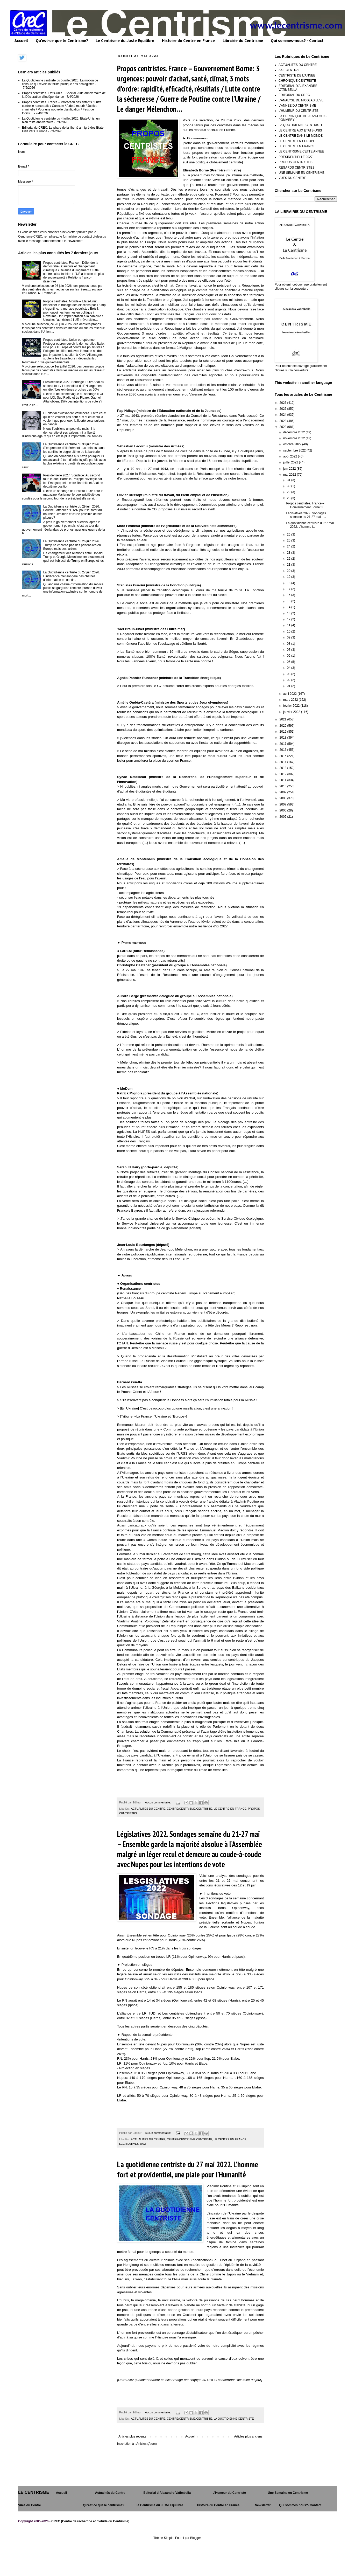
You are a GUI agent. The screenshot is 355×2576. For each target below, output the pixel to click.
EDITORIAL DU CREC (294, 95)
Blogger (195, 2538)
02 (289, 680)
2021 (283, 719)
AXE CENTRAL (289, 70)
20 (289, 571)
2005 (283, 816)
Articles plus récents (132, 2436)
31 (289, 480)
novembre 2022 (294, 438)
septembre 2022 (295, 450)
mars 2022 (291, 700)
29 (289, 492)
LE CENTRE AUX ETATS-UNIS (300, 130)
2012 (283, 774)
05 (289, 662)
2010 (283, 786)
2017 (283, 744)
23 (289, 552)
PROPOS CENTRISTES (296, 162)
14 (289, 607)
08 (289, 643)
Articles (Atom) (146, 2444)
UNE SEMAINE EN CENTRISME (301, 173)
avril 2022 (290, 694)
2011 (283, 780)
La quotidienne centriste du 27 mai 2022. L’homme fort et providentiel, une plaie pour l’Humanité (187, 2169)
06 (289, 655)
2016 (283, 750)
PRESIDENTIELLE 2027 (296, 157)
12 (289, 619)
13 (289, 613)
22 (289, 558)
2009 (283, 792)
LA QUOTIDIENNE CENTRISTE (234, 2418)
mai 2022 (290, 474)
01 (289, 686)
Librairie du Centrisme (243, 40)
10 (289, 631)
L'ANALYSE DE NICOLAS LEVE (301, 100)
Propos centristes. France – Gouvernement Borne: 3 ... (306, 505)
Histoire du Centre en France (188, 40)
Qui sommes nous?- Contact (300, 2505)
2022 (283, 427)
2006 (283, 810)
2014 (283, 762)
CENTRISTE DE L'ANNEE (297, 75)
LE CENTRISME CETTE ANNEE (301, 151)
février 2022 (292, 705)
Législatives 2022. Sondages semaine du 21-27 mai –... (306, 515)
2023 (283, 421)
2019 (283, 731)
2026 (283, 403)
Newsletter (263, 2505)
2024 (283, 414)
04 (289, 668)
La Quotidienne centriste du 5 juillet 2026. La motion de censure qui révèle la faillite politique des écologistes (60, 82)
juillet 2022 (291, 462)
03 (289, 674)
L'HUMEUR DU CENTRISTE (298, 111)
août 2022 (290, 456)
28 (289, 498)
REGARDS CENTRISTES (297, 167)
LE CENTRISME (33, 2492)
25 (289, 540)
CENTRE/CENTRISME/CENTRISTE (189, 1808)
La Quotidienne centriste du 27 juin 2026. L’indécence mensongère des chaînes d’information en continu (71, 576)
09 (289, 637)
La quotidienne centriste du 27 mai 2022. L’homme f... (309, 525)
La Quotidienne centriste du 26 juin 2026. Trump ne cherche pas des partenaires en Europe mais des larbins (72, 545)
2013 (283, 768)
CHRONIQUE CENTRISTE (297, 80)
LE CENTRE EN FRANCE (230, 1808)
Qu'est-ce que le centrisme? (103, 2505)
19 (289, 577)
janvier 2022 (292, 712)
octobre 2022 (292, 444)
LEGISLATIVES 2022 (132, 2143)
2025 (283, 409)
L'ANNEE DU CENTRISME (297, 105)
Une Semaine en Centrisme (288, 2493)
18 (289, 583)
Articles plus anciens (248, 2436)
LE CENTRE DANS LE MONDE (301, 135)
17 (289, 589)
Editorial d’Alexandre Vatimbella (167, 2493)
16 (289, 595)
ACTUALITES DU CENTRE (148, 1808)
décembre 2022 (294, 432)
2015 (283, 756)
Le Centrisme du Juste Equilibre (125, 40)
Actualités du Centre (110, 2493)
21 (289, 564)
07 (289, 649)
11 (289, 625)
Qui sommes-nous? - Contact (297, 40)
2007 (283, 804)
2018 (283, 737)
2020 (283, 725)
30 (289, 486)
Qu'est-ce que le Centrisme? (62, 40)
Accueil (21, 40)
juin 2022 (290, 468)
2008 (283, 798)
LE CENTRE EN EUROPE (297, 141)
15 (289, 601)
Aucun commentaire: (158, 1802)
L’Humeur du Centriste (229, 2493)
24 (289, 546)
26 (289, 534)
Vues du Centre (29, 2505)
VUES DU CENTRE (292, 178)
